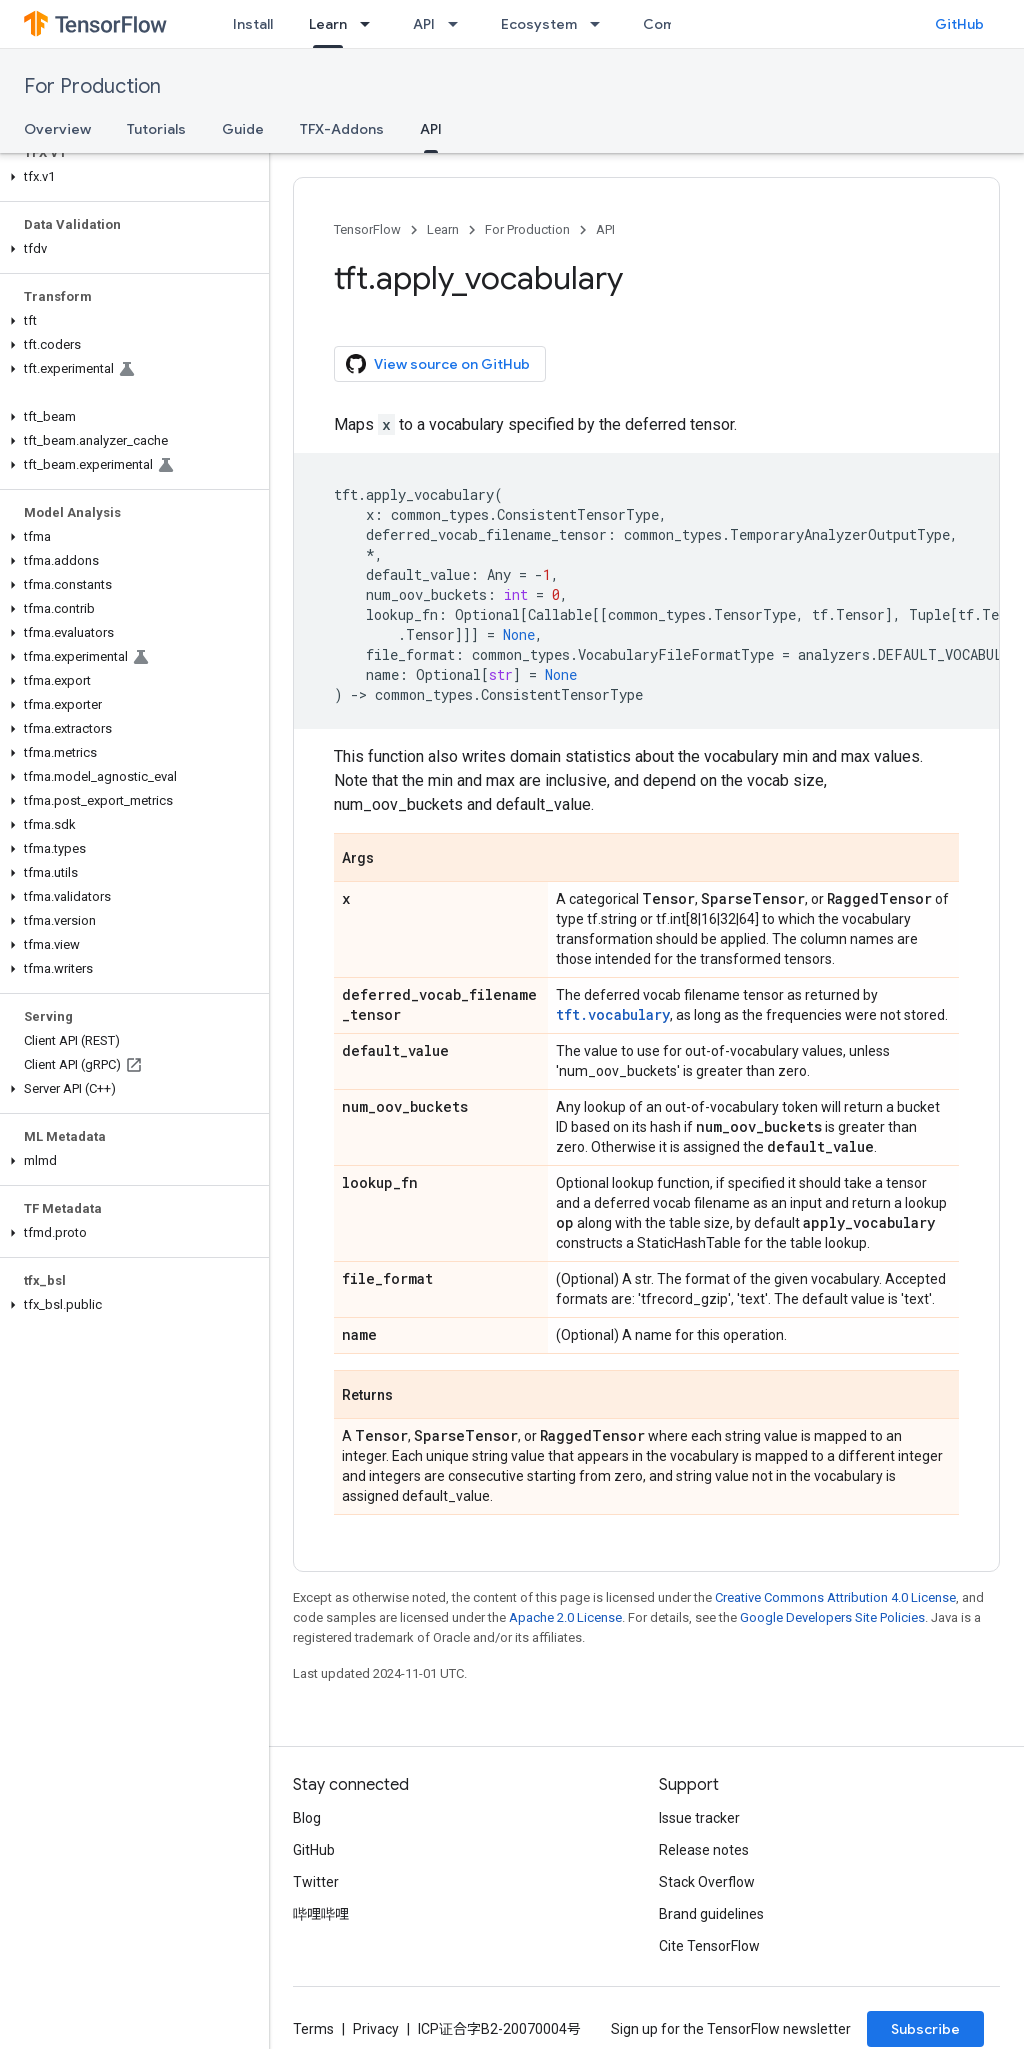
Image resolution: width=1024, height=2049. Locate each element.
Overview (57, 129)
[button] (130, 177)
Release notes (704, 1850)
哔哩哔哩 (321, 1914)
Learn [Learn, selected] (328, 24)
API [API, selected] (431, 129)
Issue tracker (699, 1818)
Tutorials (156, 129)
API (424, 24)
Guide (243, 129)
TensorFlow (367, 229)
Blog (307, 1818)
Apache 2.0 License (565, 1617)
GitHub (959, 24)
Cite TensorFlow (709, 1946)
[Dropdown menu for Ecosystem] (601, 24)
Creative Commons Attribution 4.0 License (835, 1597)
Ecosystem (539, 24)
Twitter (316, 1882)
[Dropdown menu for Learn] (371, 24)
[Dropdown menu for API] (459, 24)
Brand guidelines (711, 1914)
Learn (443, 229)
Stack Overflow (707, 1882)
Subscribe (925, 2029)
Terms (313, 2029)
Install (253, 24)
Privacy (376, 2029)
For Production (92, 86)
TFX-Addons (342, 129)
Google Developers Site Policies (832, 1617)
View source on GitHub (438, 364)
